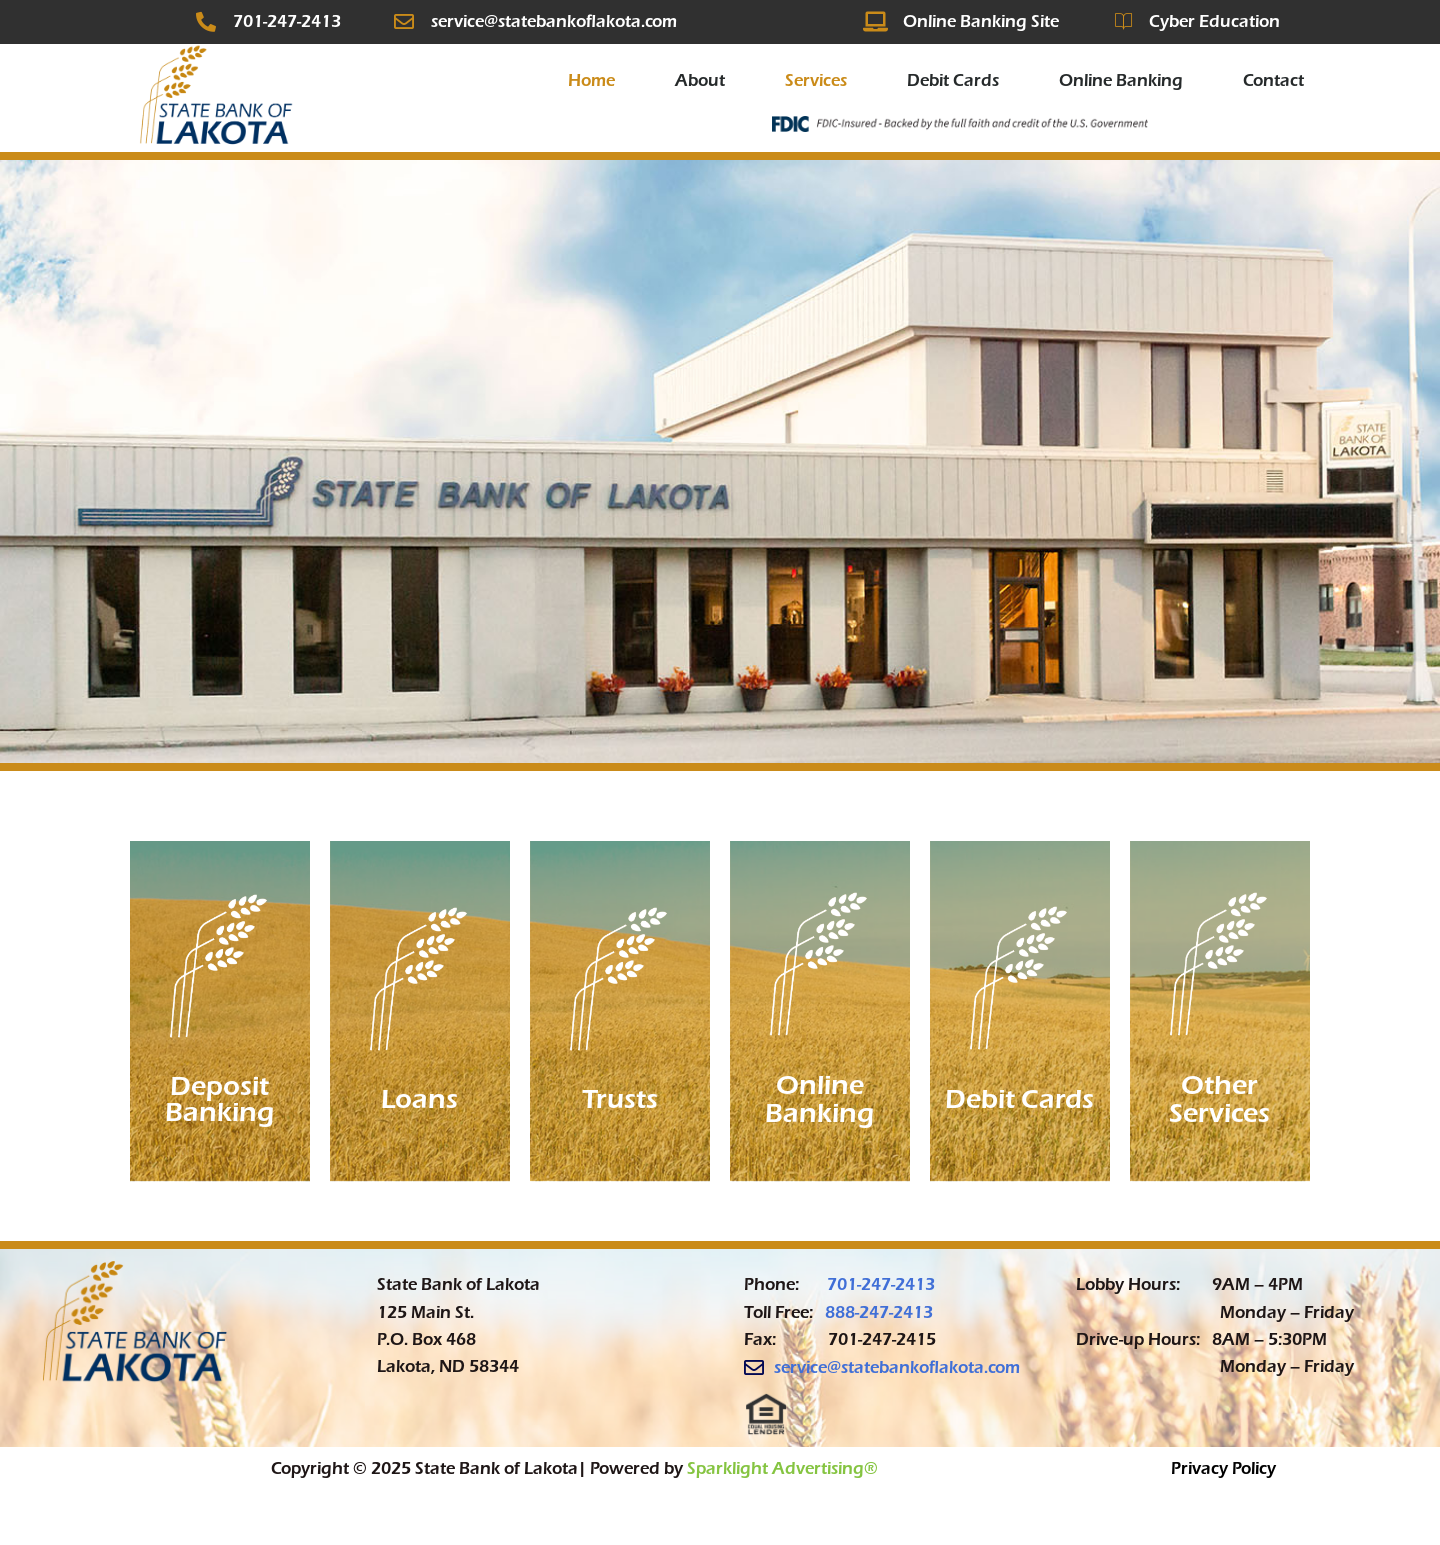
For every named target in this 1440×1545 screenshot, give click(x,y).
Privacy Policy (1223, 1468)
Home (591, 80)
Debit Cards (953, 80)
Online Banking (1121, 80)
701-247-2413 (881, 1284)
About (700, 80)
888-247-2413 (879, 1312)
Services (816, 80)
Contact (1273, 80)
